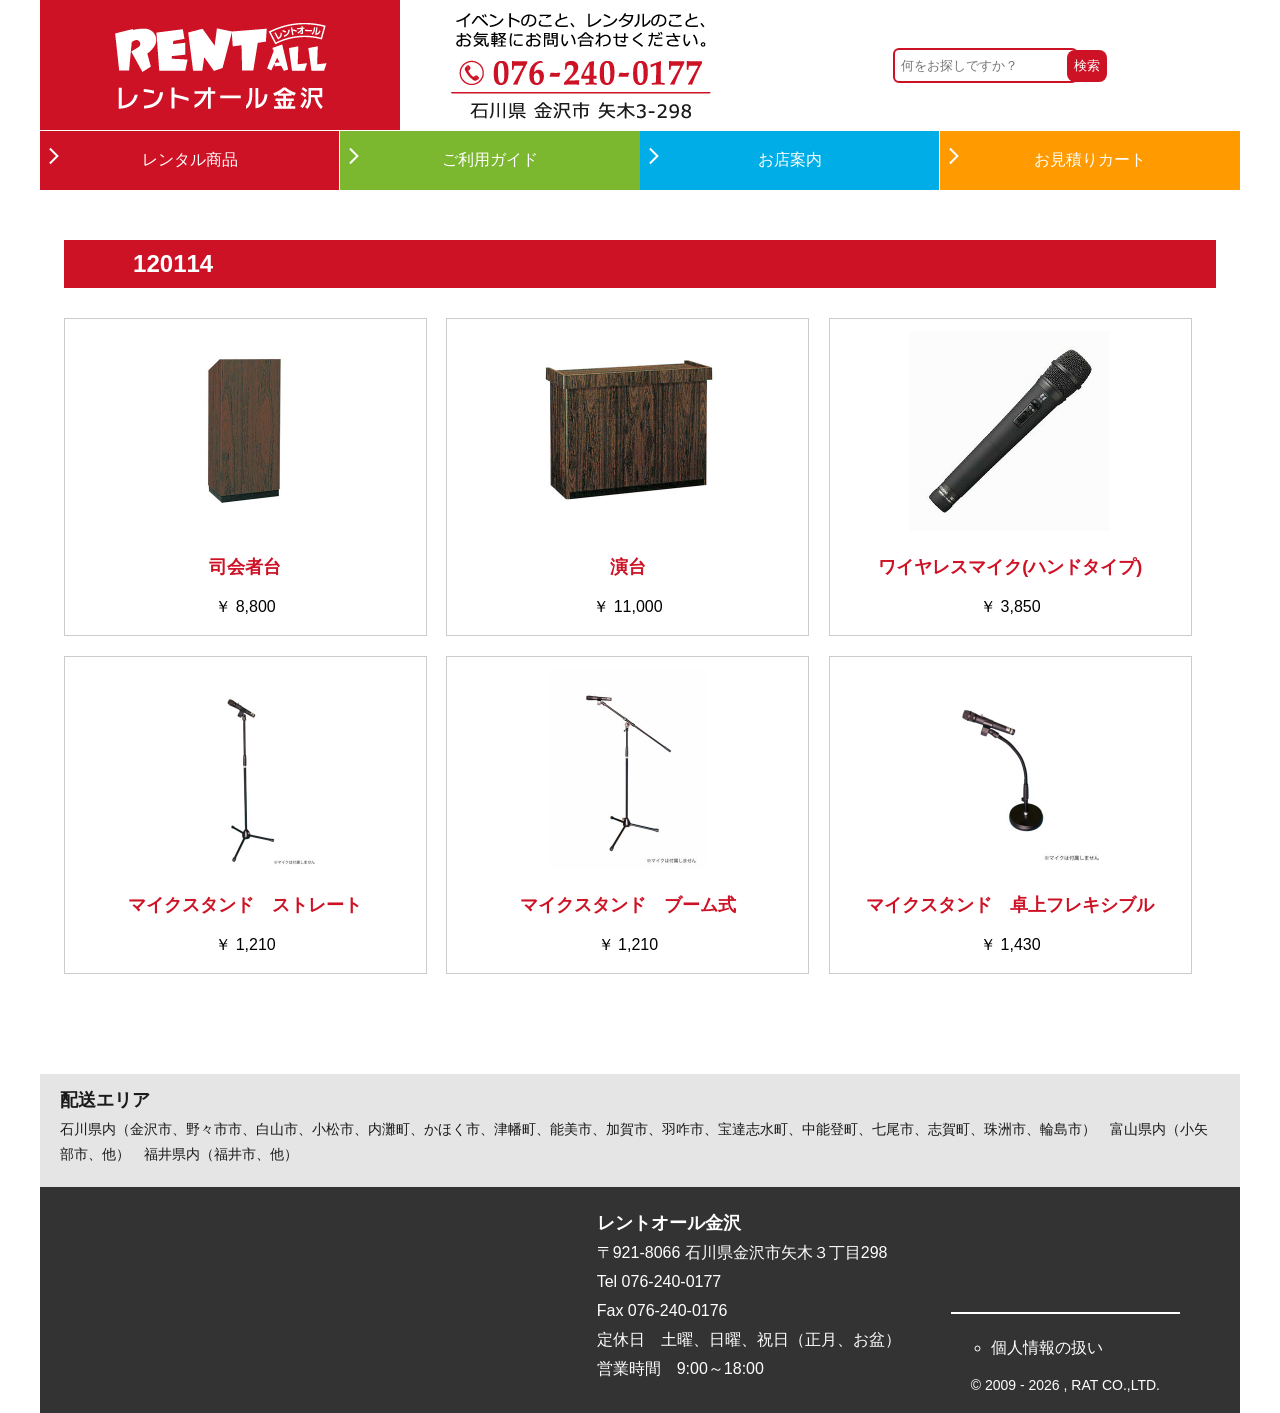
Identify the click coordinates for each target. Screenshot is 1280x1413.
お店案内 (790, 159)
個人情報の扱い (1047, 1347)
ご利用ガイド (490, 159)
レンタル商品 (190, 159)
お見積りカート (1090, 159)
